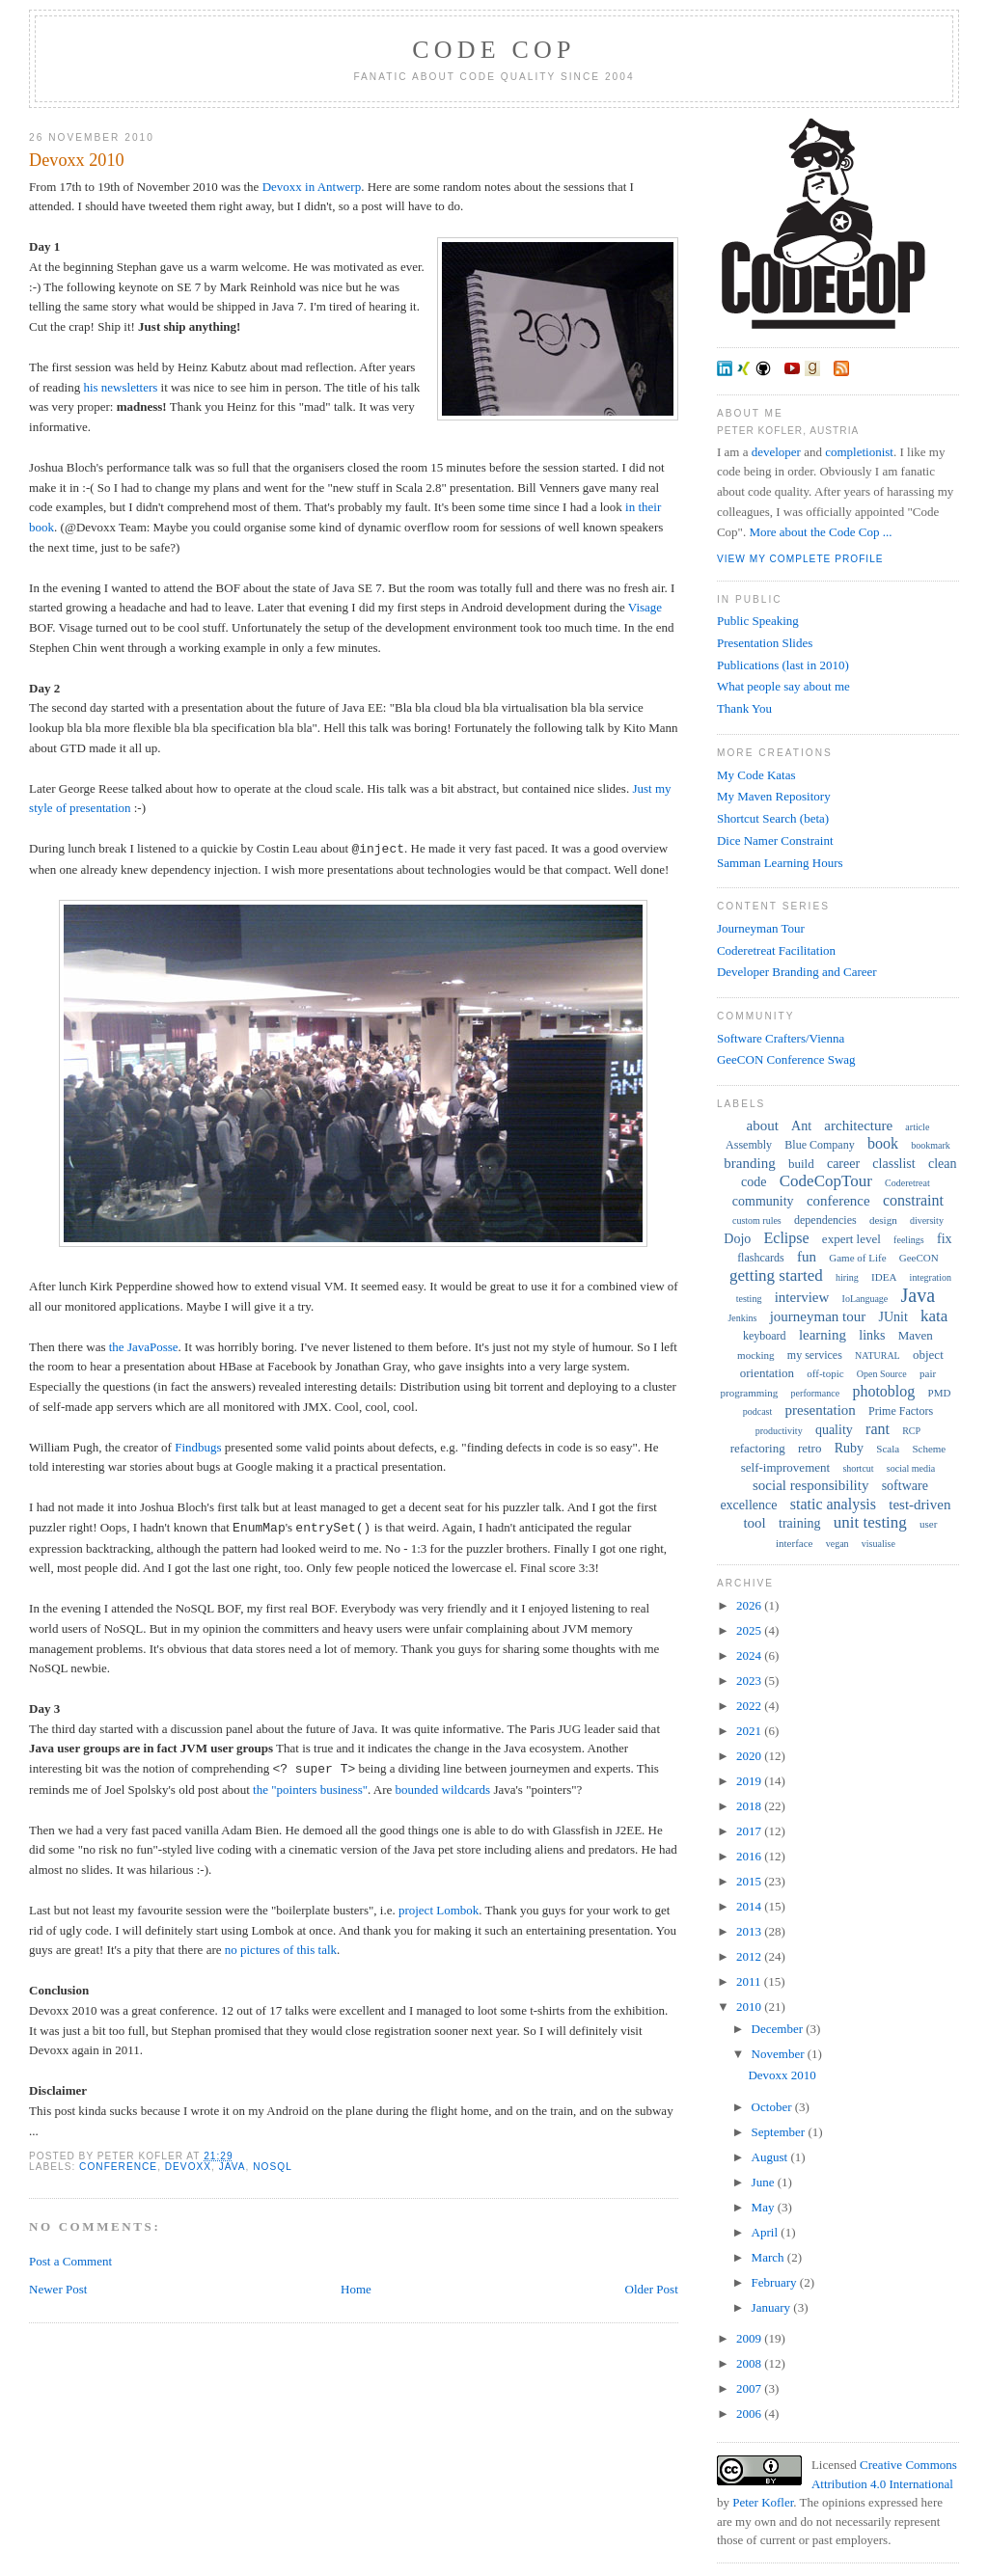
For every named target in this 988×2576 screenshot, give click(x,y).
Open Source (882, 1374)
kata (933, 1316)
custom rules (757, 1220)
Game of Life (857, 1257)
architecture (858, 1125)
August (771, 2157)
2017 (750, 1831)
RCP (911, 1430)
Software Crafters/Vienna (780, 1038)
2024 (750, 1655)
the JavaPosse (143, 1347)
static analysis (833, 1504)
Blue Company (819, 1145)
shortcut (857, 1468)
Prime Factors (900, 1411)
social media (911, 1468)
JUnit (892, 1317)
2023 (750, 1680)
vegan (837, 1543)
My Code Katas (756, 775)
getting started (776, 1275)
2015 (750, 1881)
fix (944, 1239)
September (780, 2132)
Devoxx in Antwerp (312, 186)
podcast (758, 1411)
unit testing (870, 1522)
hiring (847, 1277)
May (765, 2207)
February (776, 2282)
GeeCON (919, 1257)
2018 (750, 1806)
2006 (750, 2413)
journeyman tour (818, 1316)
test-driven (919, 1504)
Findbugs (198, 1447)
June (765, 2182)
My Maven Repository (774, 796)
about (763, 1125)
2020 (750, 1756)
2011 (750, 1981)
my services (814, 1355)
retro (810, 1448)
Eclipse (787, 1238)
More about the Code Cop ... (820, 532)
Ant (801, 1126)
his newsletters (120, 387)
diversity (927, 1220)
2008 (750, 2363)
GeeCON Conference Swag (786, 1059)
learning (822, 1334)
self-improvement (785, 1467)
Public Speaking (758, 620)
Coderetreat (907, 1183)
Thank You (744, 708)
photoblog (883, 1391)
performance (815, 1393)
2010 (750, 2006)
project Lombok (438, 1910)
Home (356, 2289)
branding (749, 1163)
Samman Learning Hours (780, 862)
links (872, 1335)
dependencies (825, 1220)
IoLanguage (865, 1298)
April (767, 2232)
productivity (779, 1430)
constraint (913, 1200)
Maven (915, 1335)
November (780, 2054)
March (769, 2257)
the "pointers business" (310, 1789)
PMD (939, 1392)
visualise (878, 1543)
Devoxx (188, 2166)
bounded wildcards (443, 1789)
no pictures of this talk (281, 1949)
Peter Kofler (762, 2502)
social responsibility (810, 1485)
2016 (750, 1856)
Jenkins (741, 1318)
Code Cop (493, 50)
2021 (750, 1730)
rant (877, 1429)
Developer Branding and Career (797, 971)
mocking (756, 1355)
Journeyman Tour (761, 928)
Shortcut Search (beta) (773, 818)
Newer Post (58, 2289)
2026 (750, 1605)
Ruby (849, 1448)
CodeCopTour (826, 1181)
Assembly (749, 1145)
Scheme (929, 1448)
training (800, 1523)
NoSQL (272, 2166)
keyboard (764, 1335)
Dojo (737, 1239)
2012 (750, 1956)
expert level (851, 1239)
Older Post (651, 2289)
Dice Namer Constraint (775, 840)
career (843, 1163)
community (763, 1201)
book (882, 1143)
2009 (750, 2338)
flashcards (760, 1257)
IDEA (883, 1277)
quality (834, 1430)
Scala (887, 1448)
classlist (893, 1163)
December (779, 2028)
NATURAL (877, 1355)
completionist (859, 452)
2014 (750, 1906)
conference (118, 2166)
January (773, 2307)
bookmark (930, 1145)
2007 (750, 2388)
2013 (750, 1931)
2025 (750, 1630)
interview (802, 1297)
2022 (750, 1705)
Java (232, 2166)
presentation (820, 1410)
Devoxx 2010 (76, 160)
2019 (750, 1781)
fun (806, 1256)
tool (754, 1523)
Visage (645, 607)
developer (776, 452)
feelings (908, 1239)
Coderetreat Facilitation (776, 950)
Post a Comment (70, 2261)
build (801, 1163)
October (773, 2107)
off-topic (825, 1373)
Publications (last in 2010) (783, 665)
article (917, 1127)
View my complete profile (800, 559)
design (883, 1220)
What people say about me (783, 686)
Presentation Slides (764, 643)
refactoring (757, 1448)
